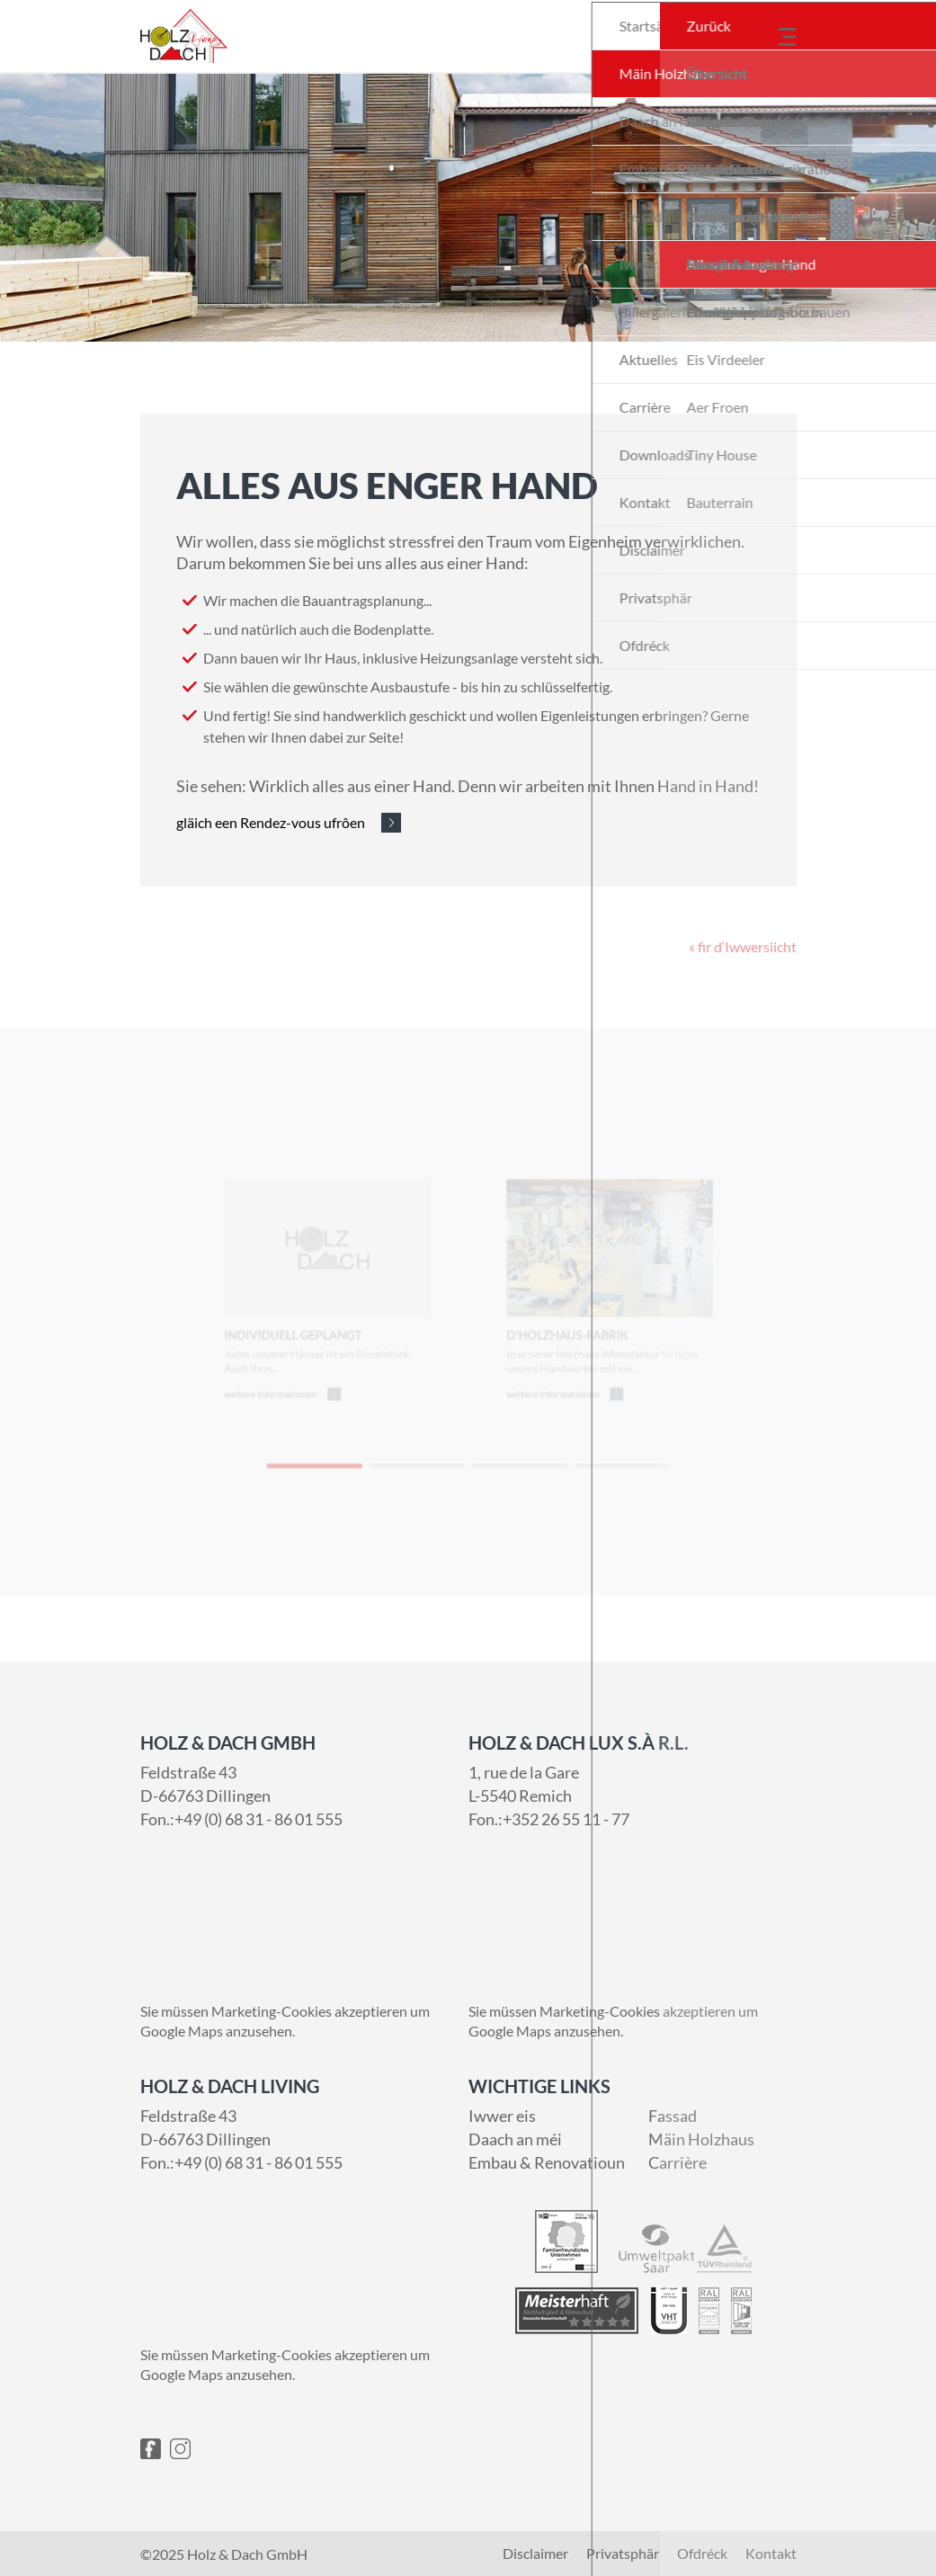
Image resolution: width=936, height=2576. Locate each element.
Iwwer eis (502, 2116)
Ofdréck (702, 2553)
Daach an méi (515, 2139)
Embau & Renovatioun (546, 2162)
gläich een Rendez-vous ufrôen (270, 822)
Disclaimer (535, 2553)
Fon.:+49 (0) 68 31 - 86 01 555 (241, 1819)
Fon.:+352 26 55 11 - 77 (548, 1819)
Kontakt (771, 2553)
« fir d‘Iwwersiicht (743, 976)
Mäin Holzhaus (701, 2139)
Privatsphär (622, 2553)
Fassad (672, 2116)
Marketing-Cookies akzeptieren (309, 2010)
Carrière (677, 2162)
